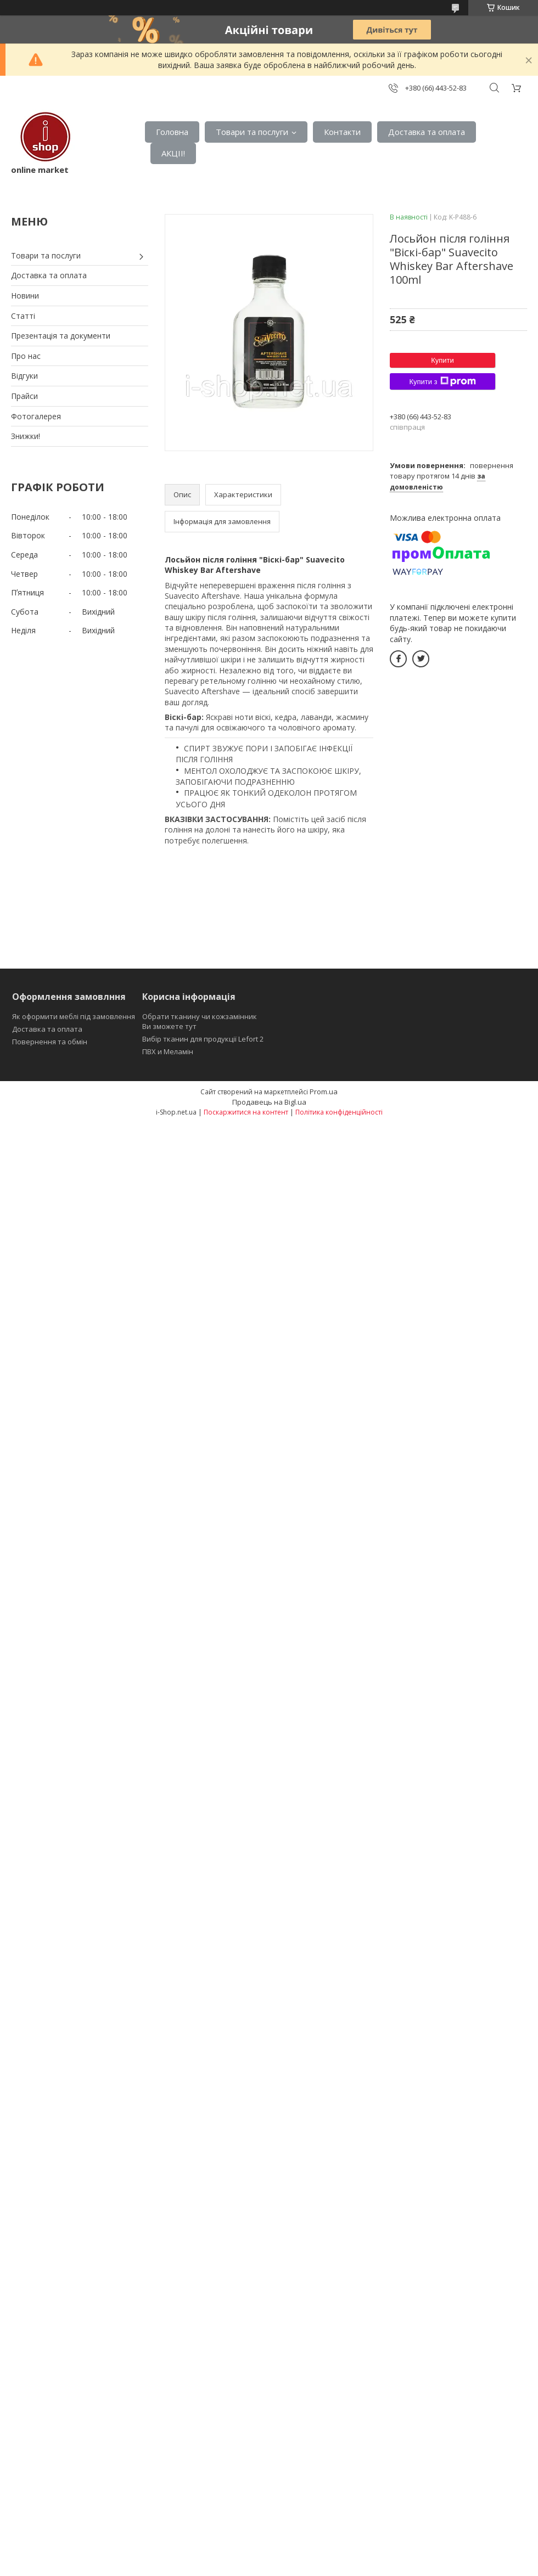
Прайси (24, 396)
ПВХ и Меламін (167, 1051)
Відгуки (24, 375)
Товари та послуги (252, 131)
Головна (172, 131)
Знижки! (25, 436)
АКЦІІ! (173, 153)
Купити (442, 360)
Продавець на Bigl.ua (269, 1102)
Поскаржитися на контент (246, 1112)
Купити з (442, 381)
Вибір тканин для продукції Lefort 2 (203, 1039)
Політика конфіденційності (339, 1112)
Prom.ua (324, 1091)
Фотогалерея (36, 416)
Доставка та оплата (426, 131)
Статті (23, 316)
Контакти (342, 131)
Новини (25, 295)
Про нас (26, 356)
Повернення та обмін (49, 1042)
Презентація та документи (60, 335)
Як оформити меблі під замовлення (73, 1016)
